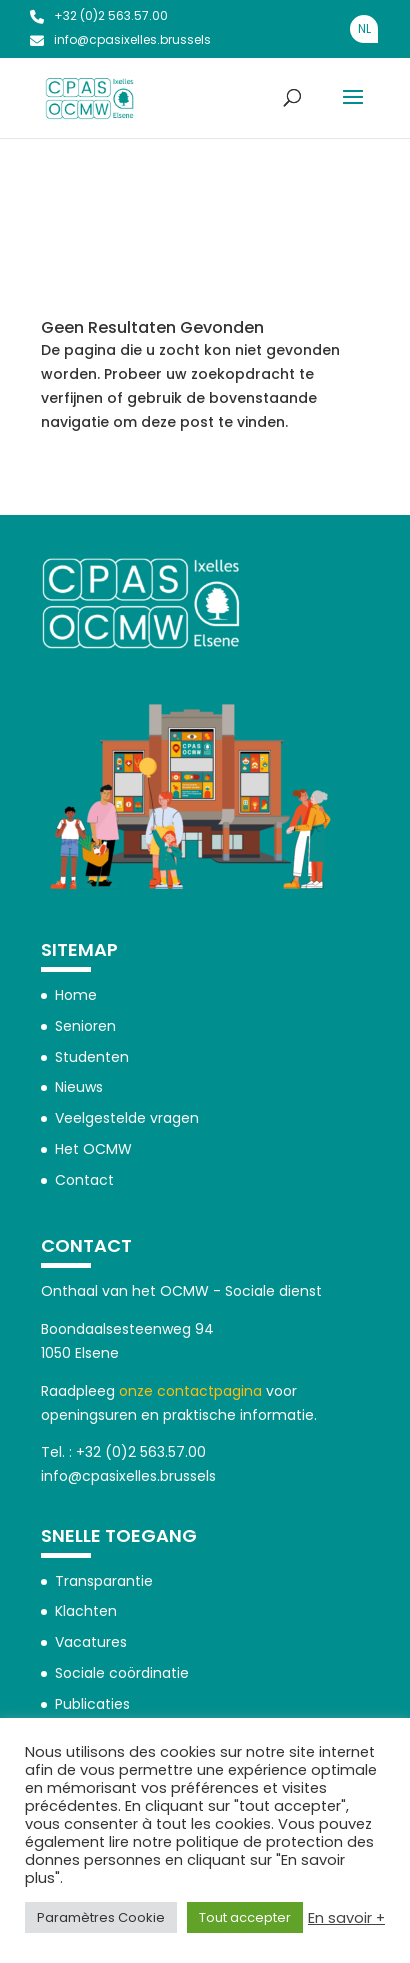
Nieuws (79, 1087)
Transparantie (104, 1581)
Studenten (92, 1057)
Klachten (86, 1611)
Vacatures (91, 1642)
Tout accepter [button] (245, 1917)
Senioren (85, 1026)
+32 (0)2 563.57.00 (99, 15)
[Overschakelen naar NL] (364, 29)
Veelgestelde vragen (127, 1118)
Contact (84, 1180)
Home (76, 995)
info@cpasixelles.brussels (120, 39)
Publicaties (92, 1704)
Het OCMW (93, 1149)
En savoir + (346, 1918)
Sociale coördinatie (122, 1673)
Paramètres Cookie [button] (101, 1917)
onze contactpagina (190, 1391)
